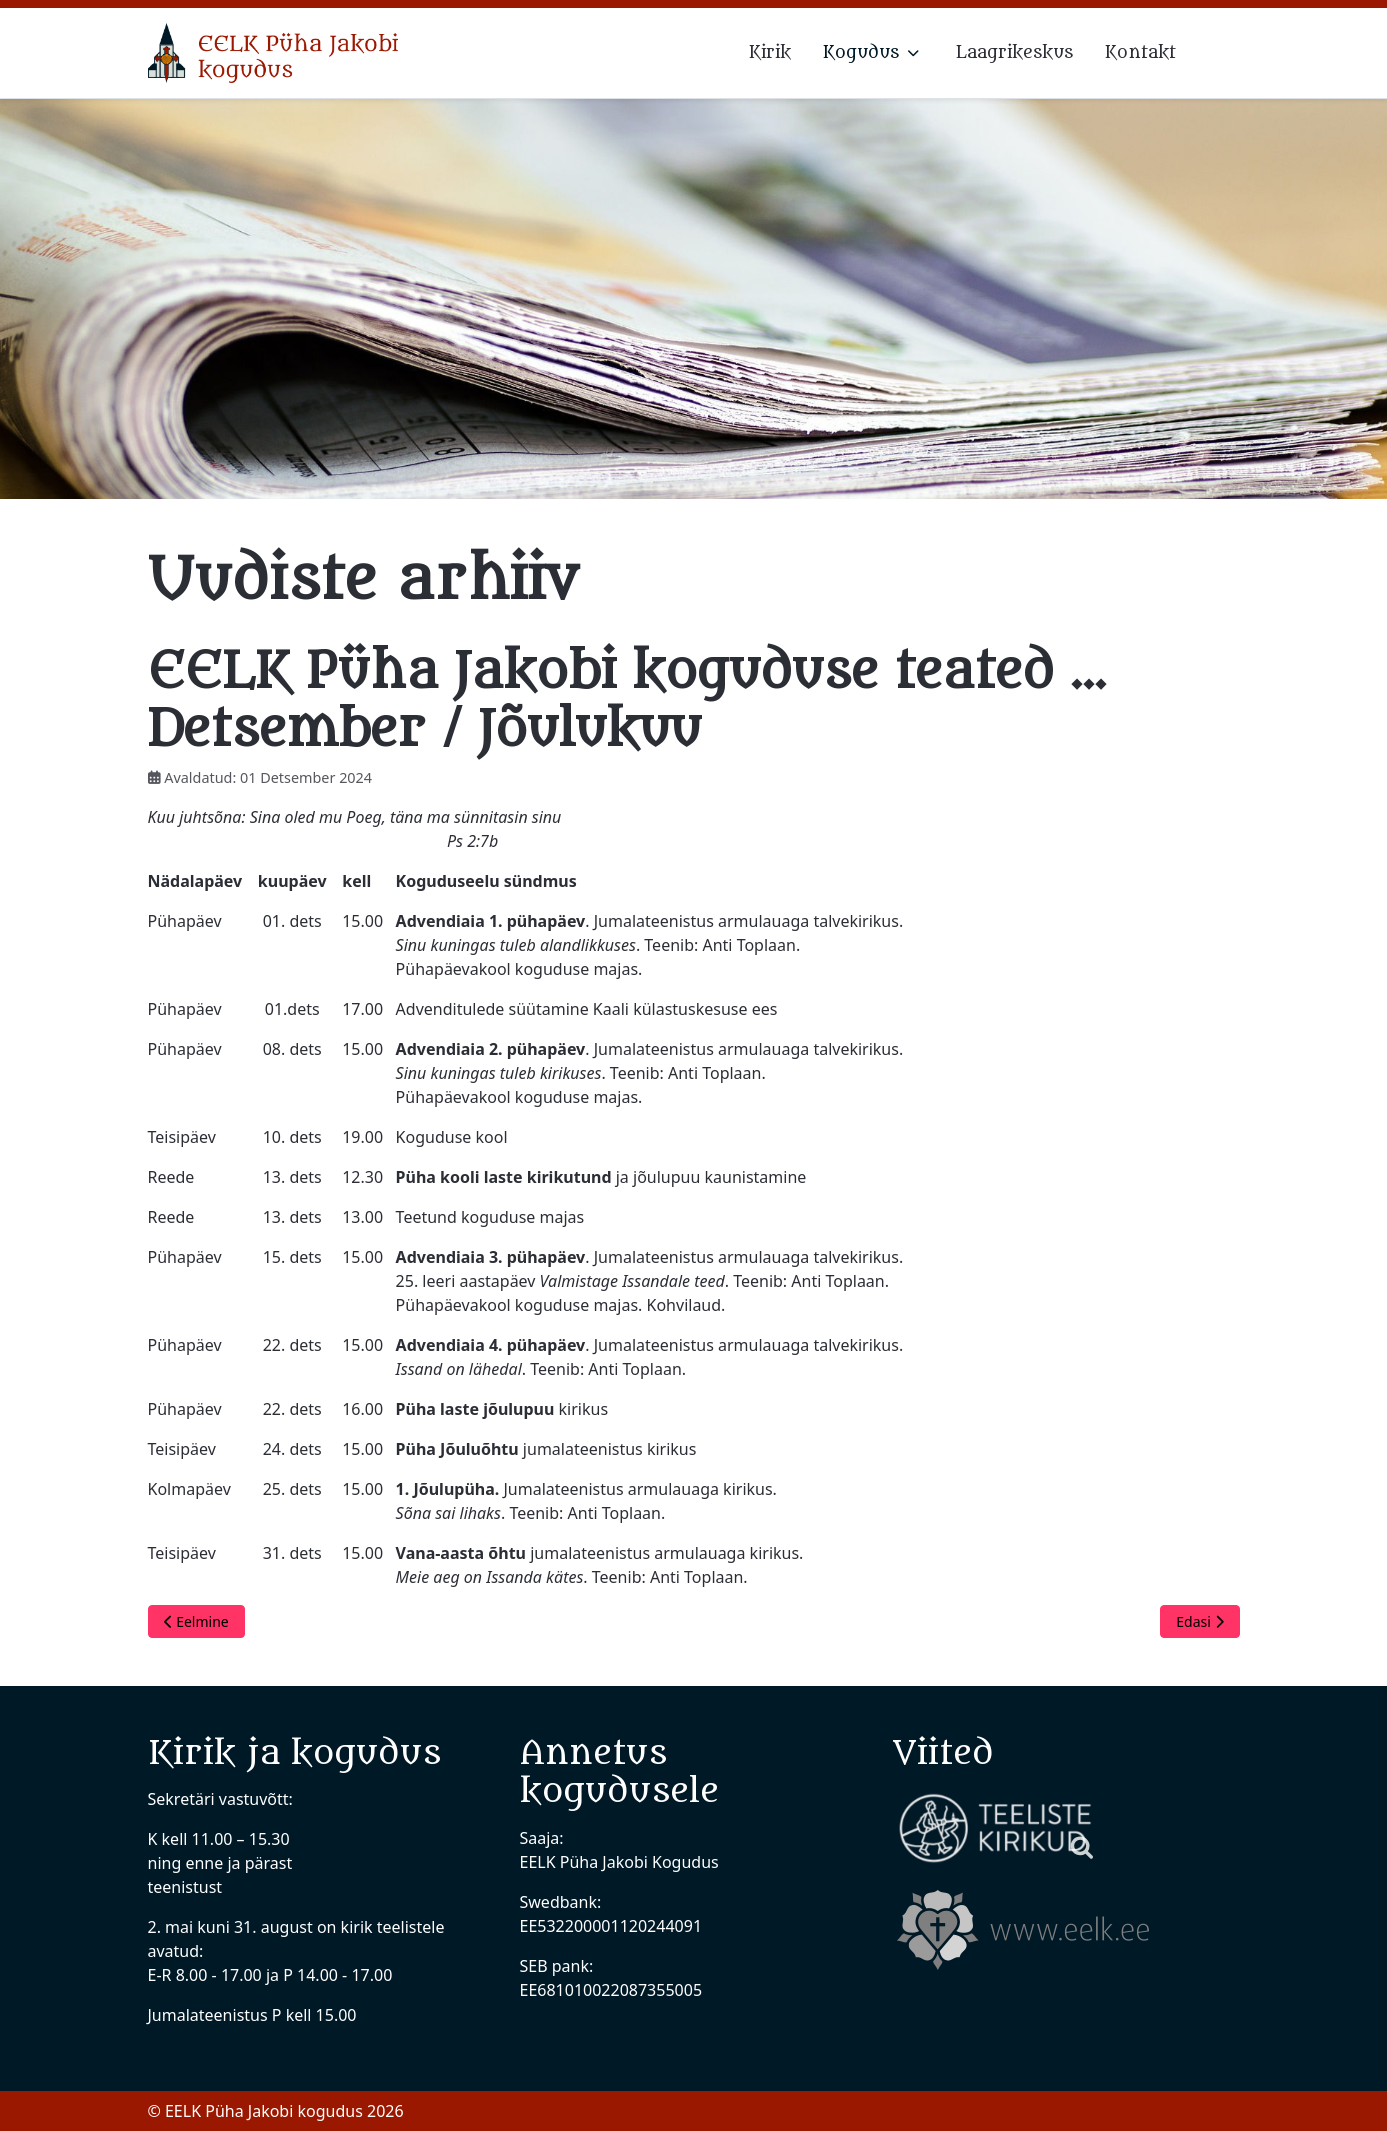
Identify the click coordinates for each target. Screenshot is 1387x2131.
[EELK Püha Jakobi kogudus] (273, 53)
